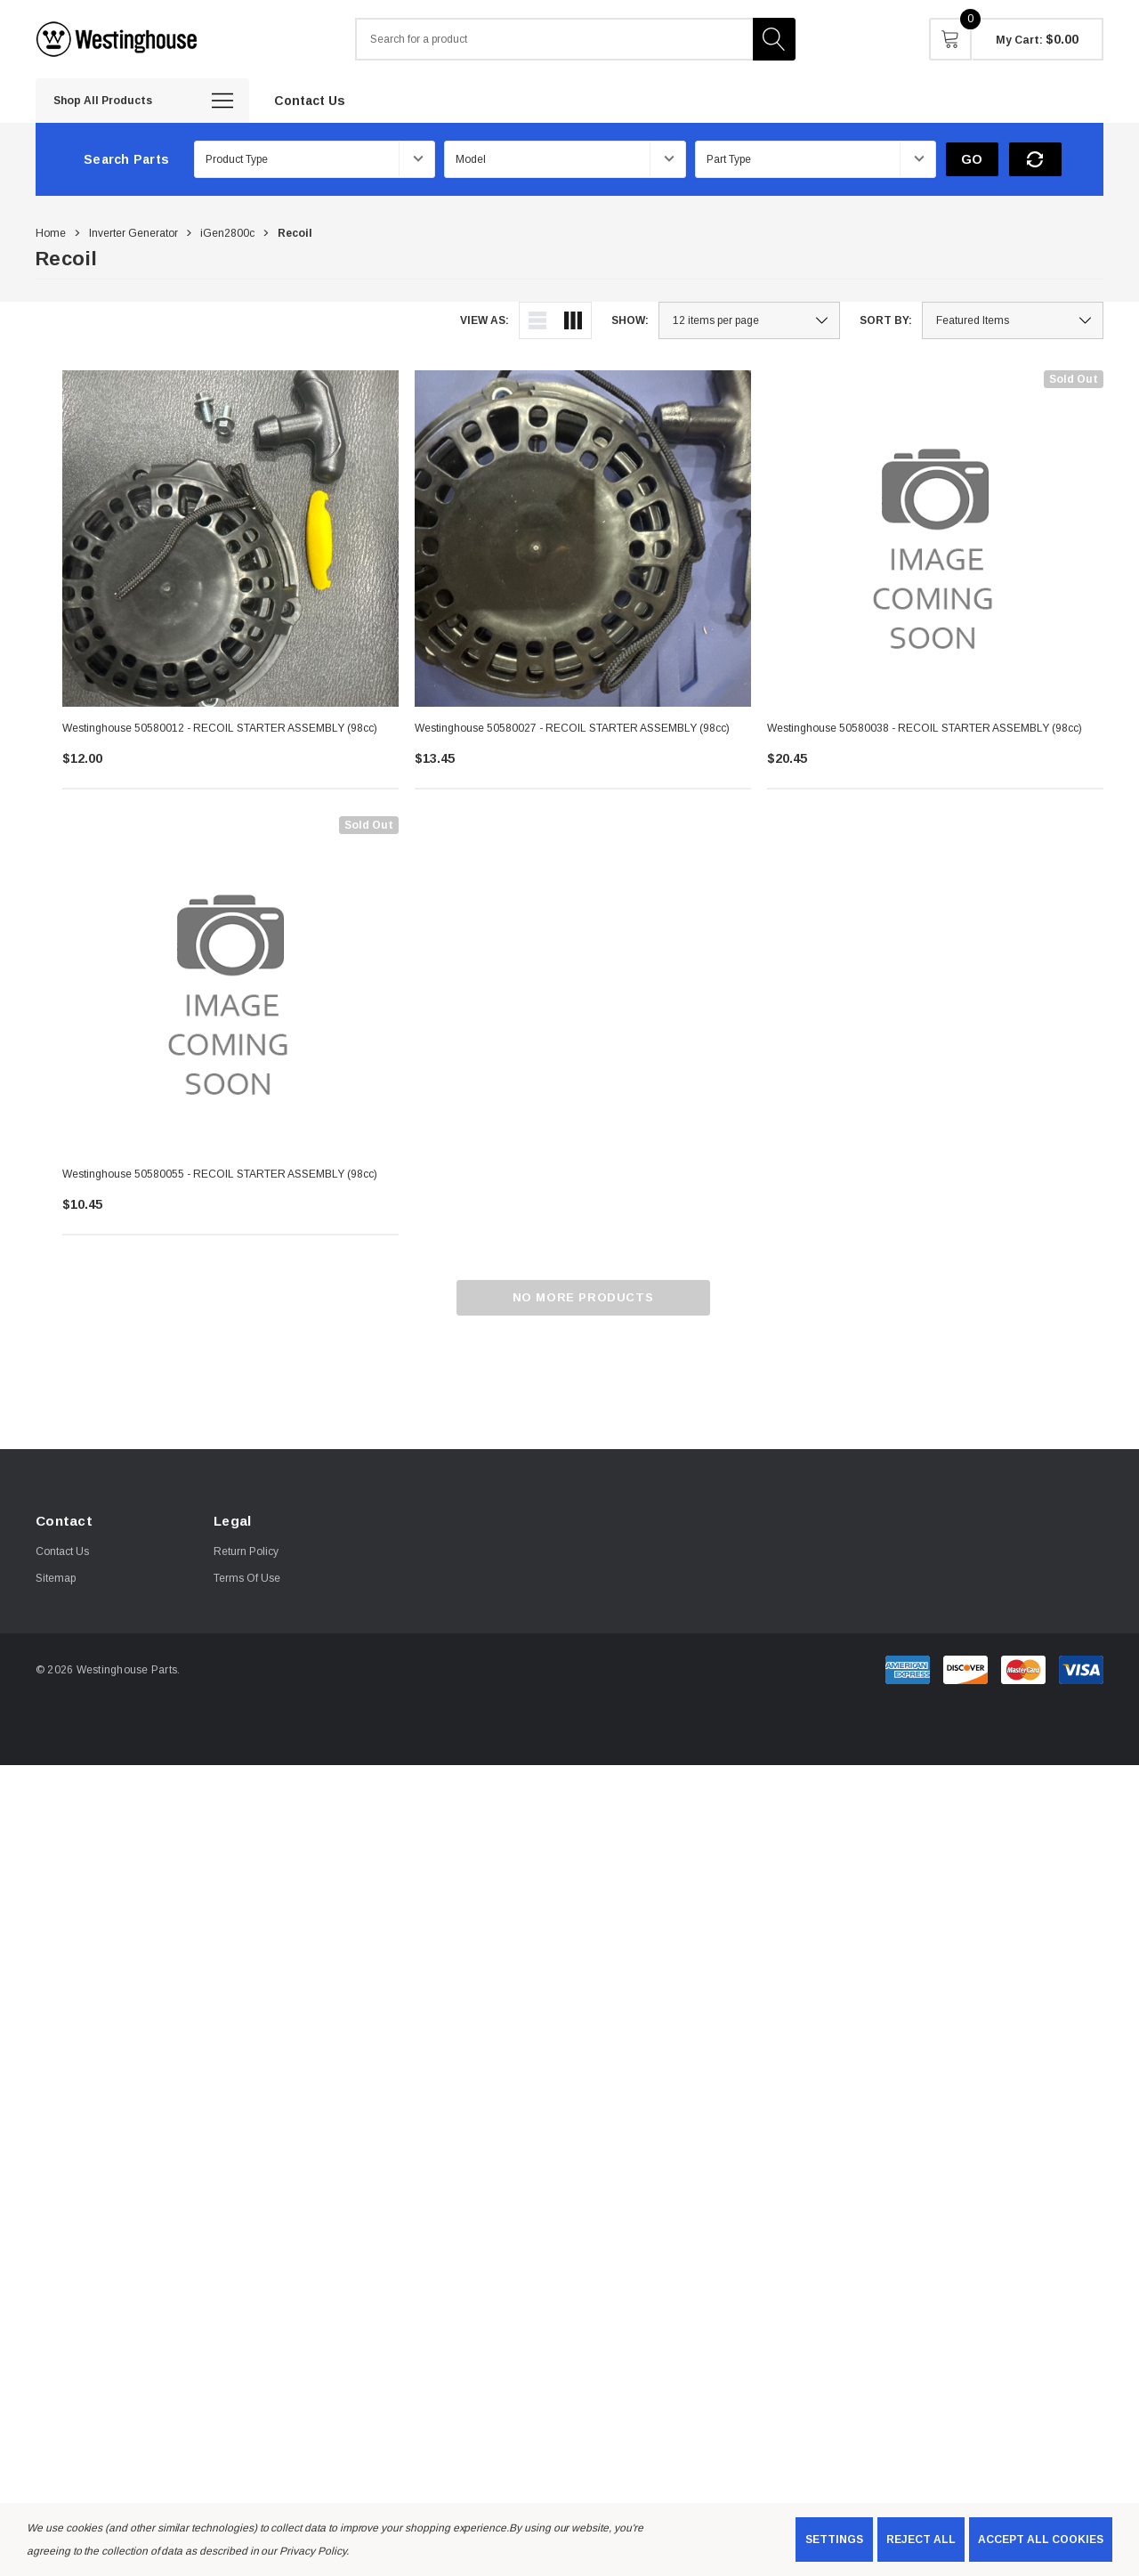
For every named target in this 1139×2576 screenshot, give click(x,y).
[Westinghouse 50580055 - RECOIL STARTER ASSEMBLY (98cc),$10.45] (230, 984)
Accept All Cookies (1040, 2539)
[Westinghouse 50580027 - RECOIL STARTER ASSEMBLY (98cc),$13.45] (583, 538)
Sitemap (56, 1578)
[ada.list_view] (537, 320)
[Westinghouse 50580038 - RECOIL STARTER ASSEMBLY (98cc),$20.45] (935, 538)
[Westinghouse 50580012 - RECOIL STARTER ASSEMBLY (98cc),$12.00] (230, 538)
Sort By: (886, 320)
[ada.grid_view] (573, 320)
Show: (630, 320)
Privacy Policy (312, 2551)
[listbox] (1012, 320)
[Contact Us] (310, 99)
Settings (834, 2539)
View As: (484, 320)
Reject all (921, 2539)
